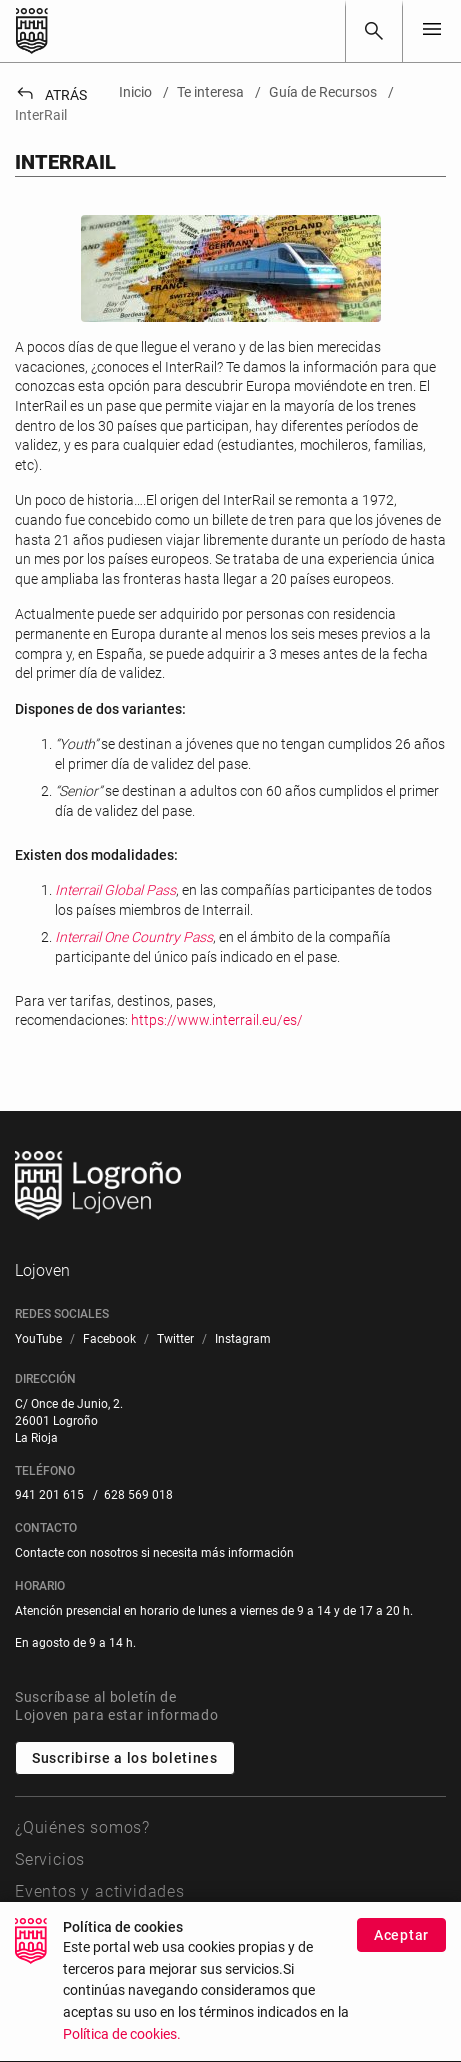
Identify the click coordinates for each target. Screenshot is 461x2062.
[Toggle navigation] (432, 30)
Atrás (51, 95)
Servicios (50, 1859)
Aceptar (401, 1963)
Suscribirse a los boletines (125, 1758)
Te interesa (58, 1924)
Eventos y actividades (100, 1891)
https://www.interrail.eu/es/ (217, 1020)
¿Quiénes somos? (82, 1827)
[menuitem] (38, 1339)
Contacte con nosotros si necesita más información (154, 1553)
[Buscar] (374, 31)
